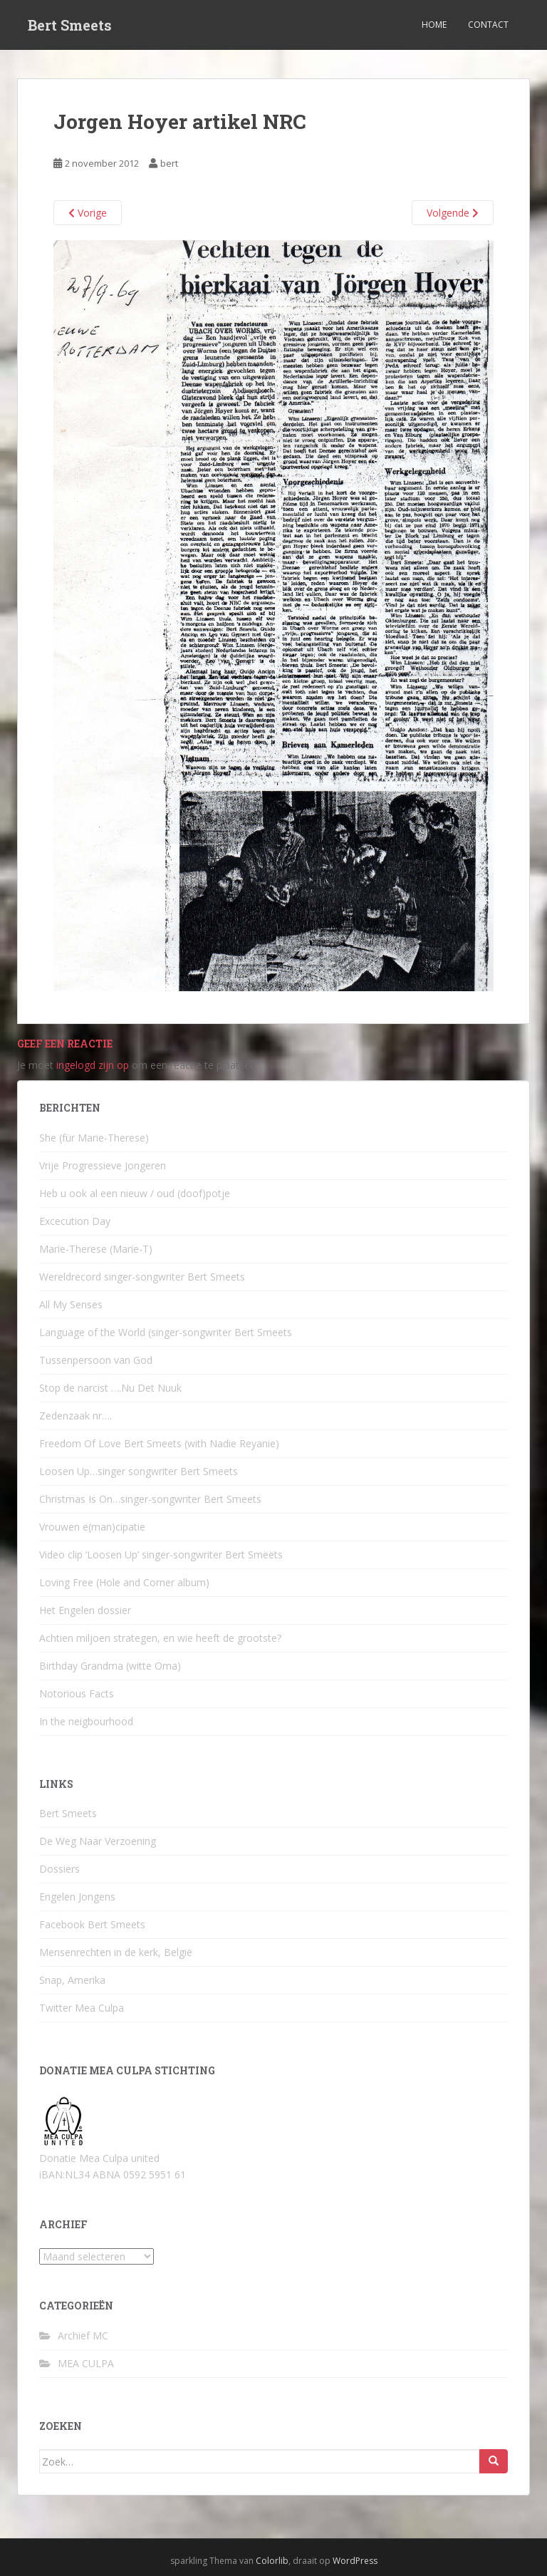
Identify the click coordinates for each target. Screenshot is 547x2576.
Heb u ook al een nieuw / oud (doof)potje (134, 1193)
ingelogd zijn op (92, 1065)
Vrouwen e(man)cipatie (92, 1526)
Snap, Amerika (72, 1980)
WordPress (355, 2561)
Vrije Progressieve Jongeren (102, 1165)
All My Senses (71, 1304)
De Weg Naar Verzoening (97, 1841)
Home (434, 25)
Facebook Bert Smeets (92, 1924)
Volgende (453, 212)
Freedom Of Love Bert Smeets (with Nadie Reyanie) (159, 1443)
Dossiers (59, 1869)
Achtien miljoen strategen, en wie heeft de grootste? (160, 1638)
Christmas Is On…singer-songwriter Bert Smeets (150, 1499)
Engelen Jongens (77, 1896)
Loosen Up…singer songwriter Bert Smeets (138, 1471)
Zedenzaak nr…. (75, 1415)
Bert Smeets (70, 25)
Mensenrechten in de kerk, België (115, 1952)
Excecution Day (74, 1221)
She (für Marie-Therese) (94, 1137)
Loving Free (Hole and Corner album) (124, 1582)
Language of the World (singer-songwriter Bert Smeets (165, 1332)
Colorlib (272, 2561)
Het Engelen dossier (85, 1610)
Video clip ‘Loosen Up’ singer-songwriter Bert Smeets (161, 1554)
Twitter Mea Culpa (81, 2007)
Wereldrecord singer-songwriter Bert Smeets (142, 1276)
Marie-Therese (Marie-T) (95, 1249)
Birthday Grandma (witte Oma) (110, 1665)
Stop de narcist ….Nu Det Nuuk (110, 1388)
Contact (488, 25)
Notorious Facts (76, 1693)
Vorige (87, 212)
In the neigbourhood (86, 1721)
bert (169, 163)
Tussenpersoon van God (95, 1360)
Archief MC (83, 2335)
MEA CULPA (86, 2363)
